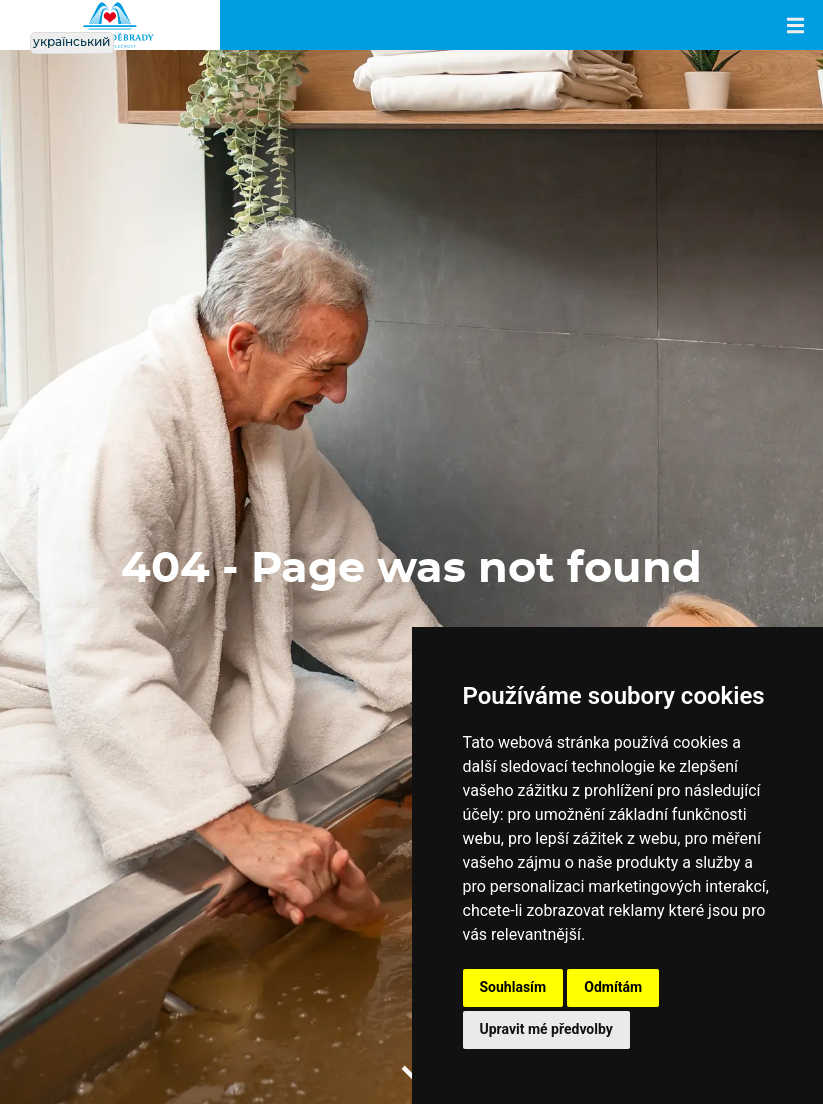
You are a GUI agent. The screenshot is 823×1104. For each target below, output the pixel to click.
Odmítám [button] (613, 987)
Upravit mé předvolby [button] (546, 1029)
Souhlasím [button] (513, 987)
